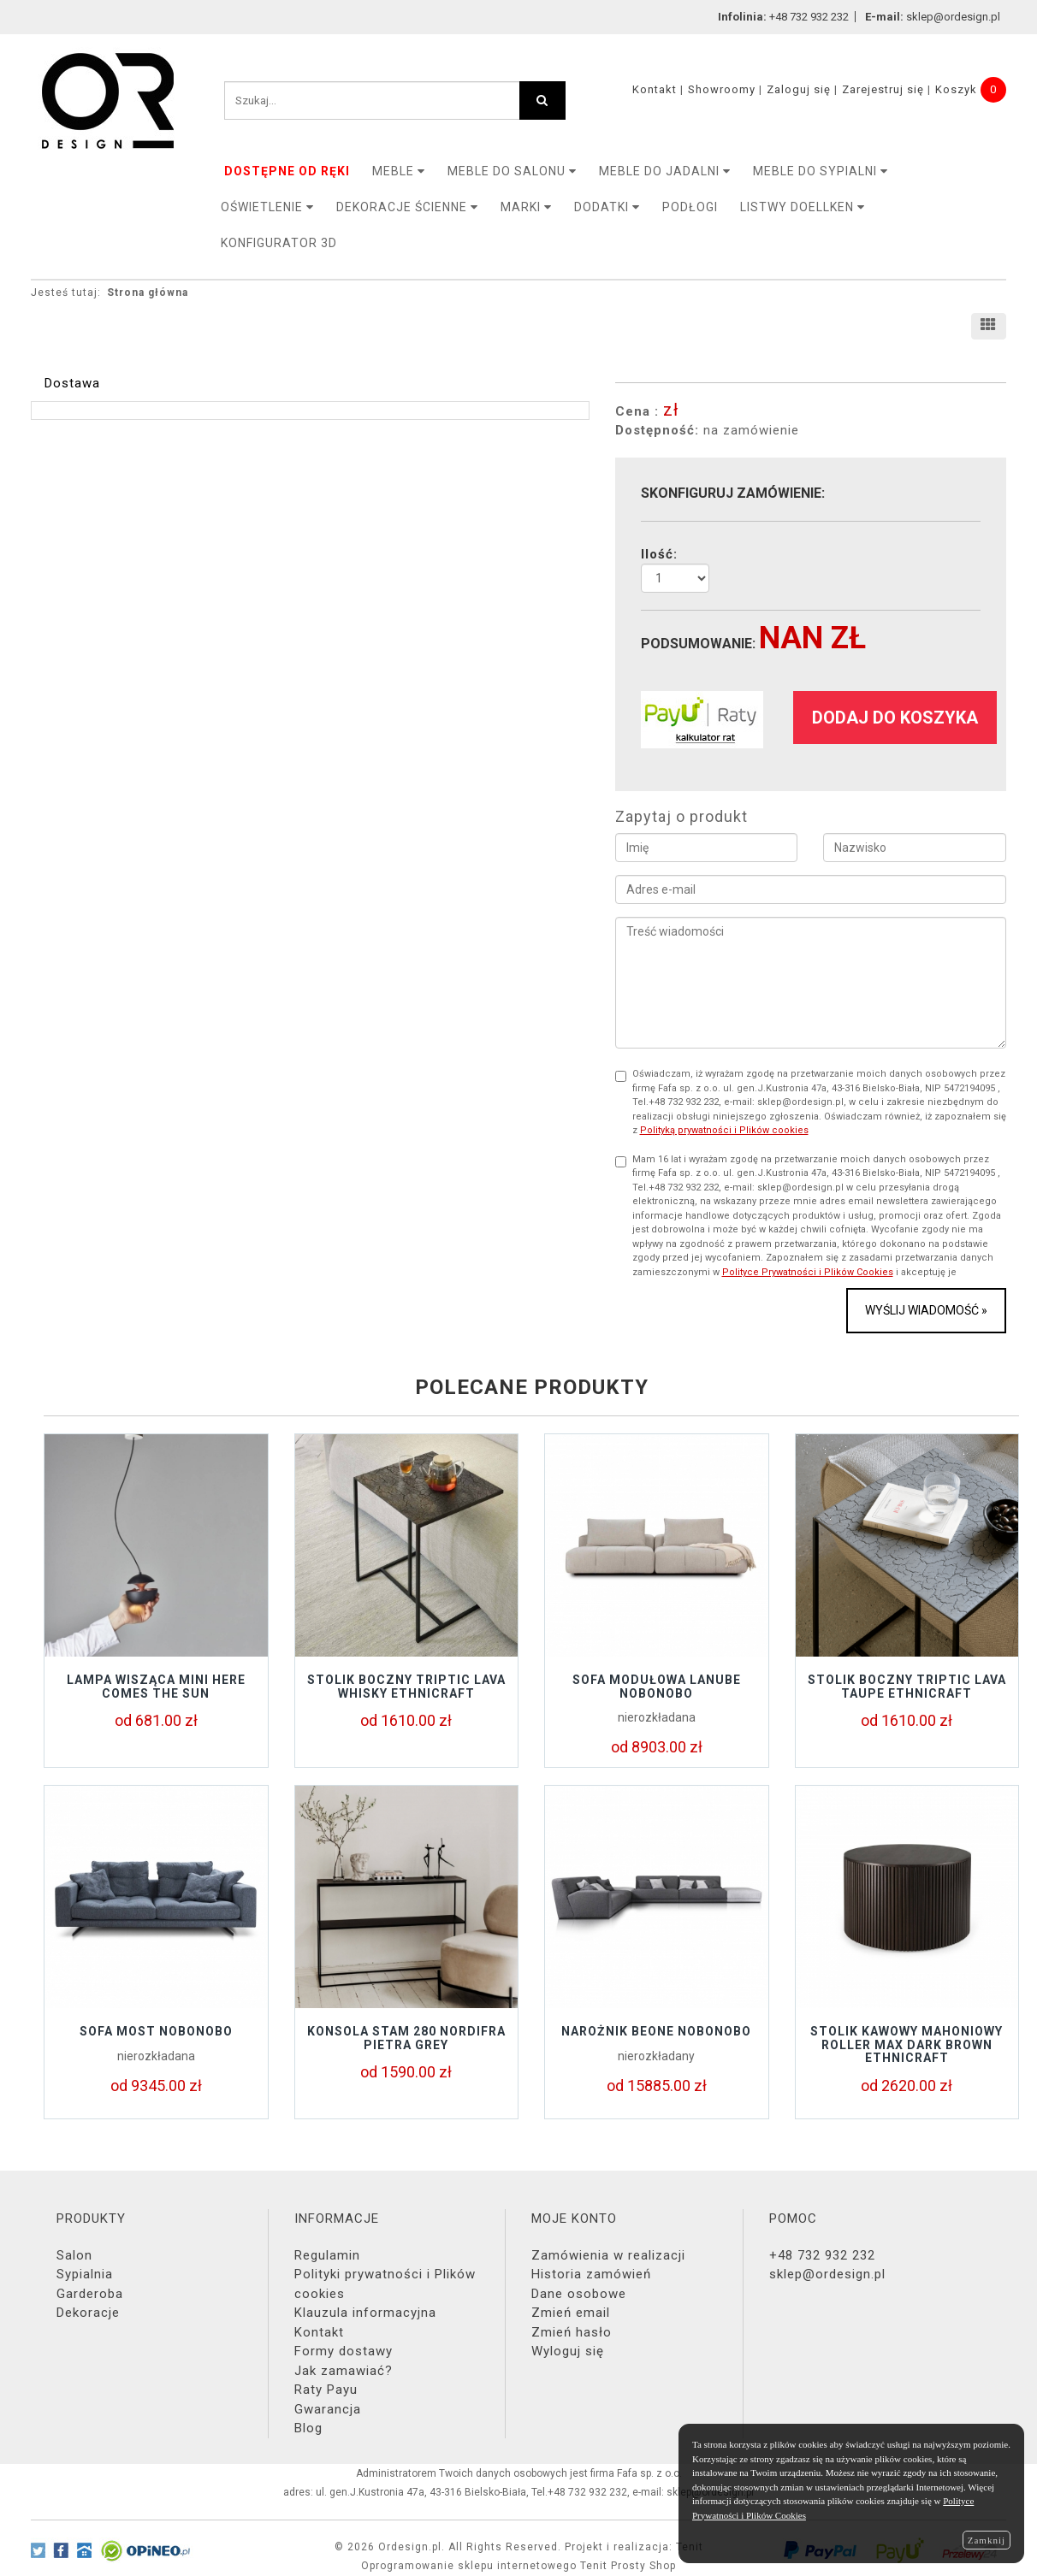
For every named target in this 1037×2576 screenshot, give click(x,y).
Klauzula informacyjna (365, 2312)
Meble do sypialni (820, 171)
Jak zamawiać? (343, 2370)
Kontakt (654, 89)
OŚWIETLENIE (267, 207)
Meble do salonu (512, 171)
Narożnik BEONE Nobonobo (656, 2031)
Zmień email (570, 2312)
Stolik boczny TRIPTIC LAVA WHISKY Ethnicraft (406, 1686)
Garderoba (89, 2293)
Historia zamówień (591, 2274)
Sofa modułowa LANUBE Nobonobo (656, 1686)
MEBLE (398, 171)
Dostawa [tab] (72, 383)
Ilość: (659, 554)
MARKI (526, 207)
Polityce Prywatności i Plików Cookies (807, 1272)
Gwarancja (327, 2409)
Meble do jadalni (665, 171)
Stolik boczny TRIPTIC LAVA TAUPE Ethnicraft (907, 1686)
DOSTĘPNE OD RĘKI (287, 171)
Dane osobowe (578, 2293)
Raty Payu (326, 2389)
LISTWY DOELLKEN (802, 207)
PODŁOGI (690, 207)
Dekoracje (88, 2312)
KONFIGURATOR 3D (279, 243)
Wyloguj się (567, 2351)
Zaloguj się (799, 89)
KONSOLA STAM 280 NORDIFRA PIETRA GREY (406, 2037)
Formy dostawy (343, 2351)
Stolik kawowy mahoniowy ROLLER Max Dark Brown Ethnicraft (906, 2044)
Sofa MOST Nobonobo (156, 2031)
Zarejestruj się (883, 89)
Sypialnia (84, 2274)
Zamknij (986, 2540)
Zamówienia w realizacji (608, 2255)
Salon (74, 2255)
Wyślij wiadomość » (926, 1310)
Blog (308, 2428)
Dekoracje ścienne (407, 207)
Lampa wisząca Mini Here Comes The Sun (156, 1686)
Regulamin (327, 2255)
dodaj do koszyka (895, 717)
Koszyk (956, 89)
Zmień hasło (571, 2332)
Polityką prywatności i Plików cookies (724, 1130)
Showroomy (722, 89)
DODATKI (607, 207)
